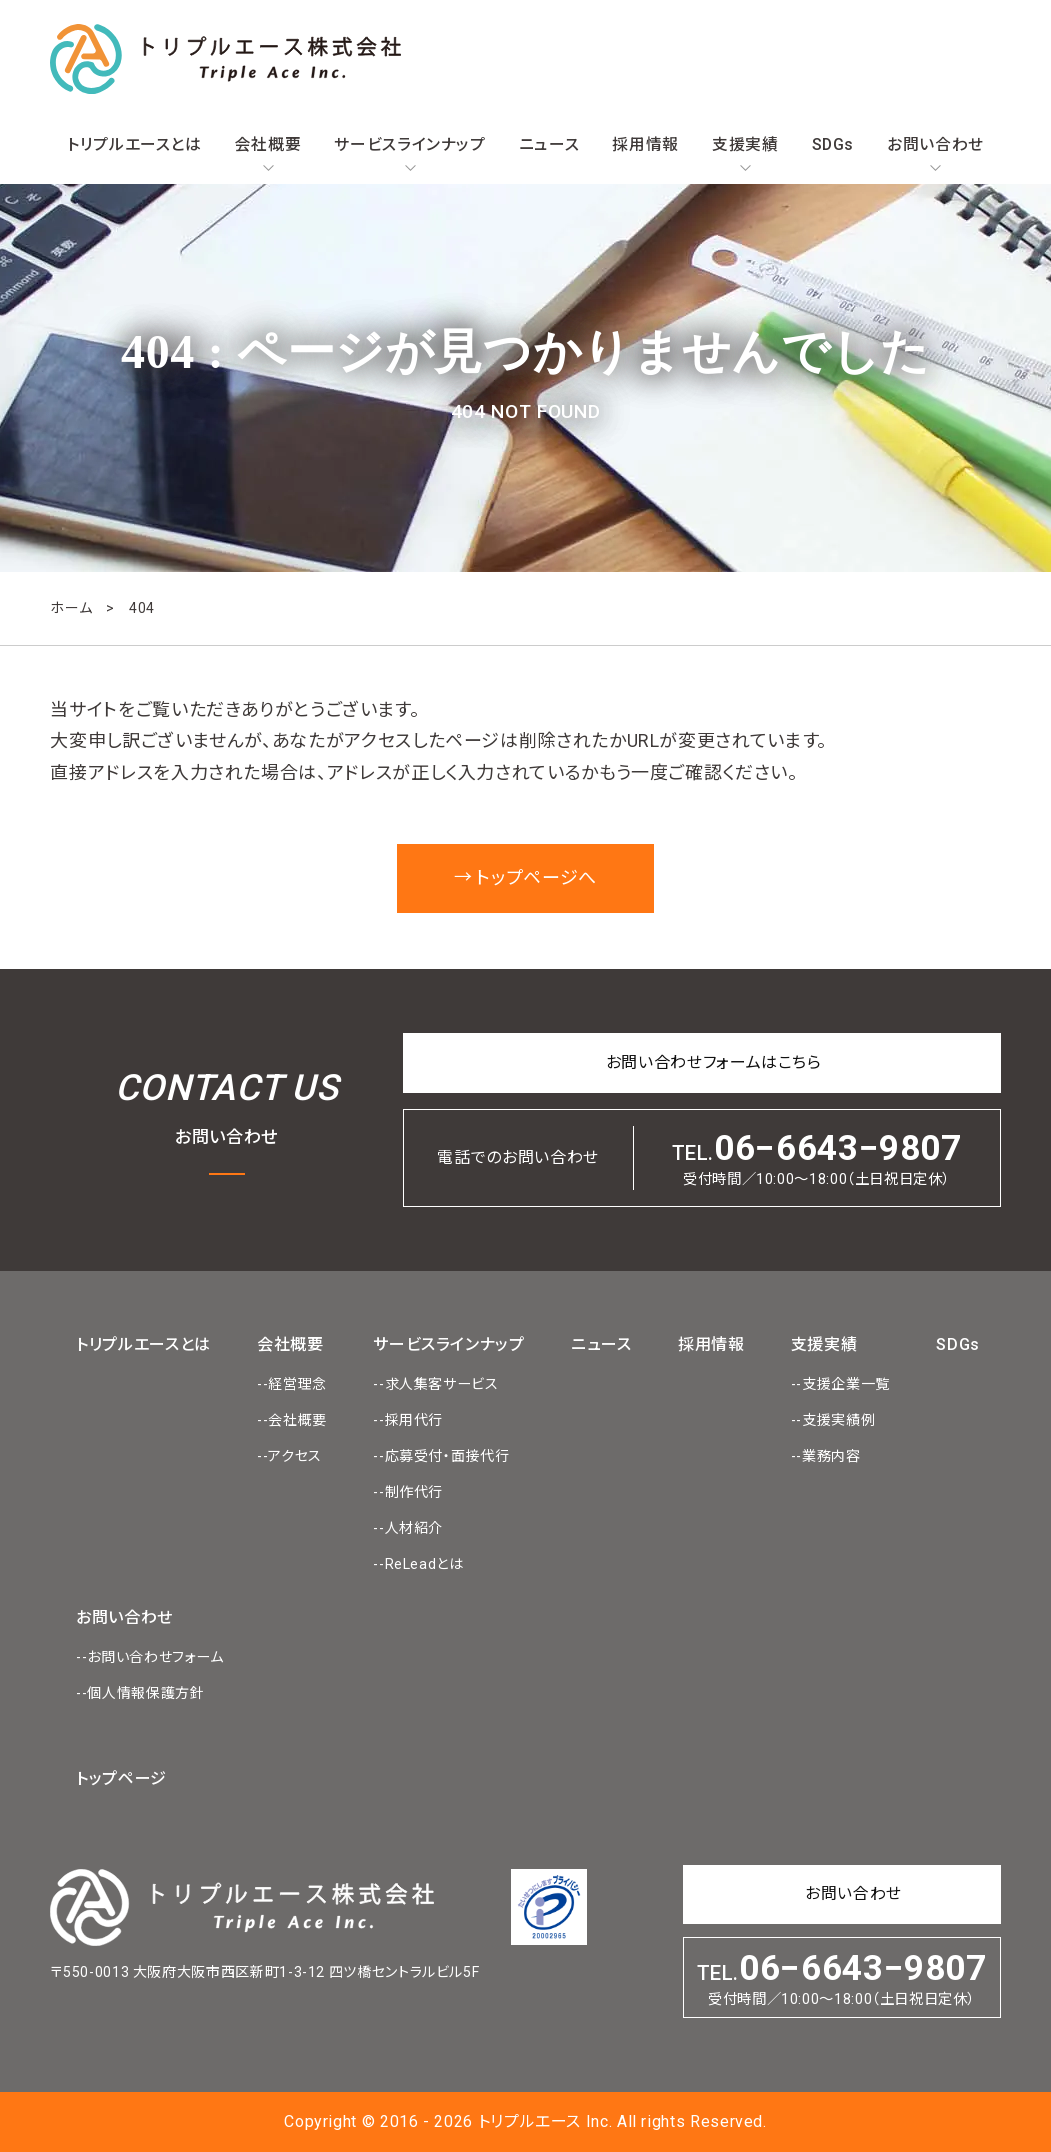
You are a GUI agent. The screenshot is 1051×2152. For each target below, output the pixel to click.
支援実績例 (838, 1420)
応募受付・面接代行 (447, 1456)
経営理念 (297, 1384)
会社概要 (268, 144)
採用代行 (414, 1420)
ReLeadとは (424, 1564)
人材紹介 (414, 1528)
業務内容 (831, 1456)
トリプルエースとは (134, 144)
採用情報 (645, 144)
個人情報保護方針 (145, 1693)
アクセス (295, 1456)
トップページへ (536, 877)
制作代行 (414, 1492)
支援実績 (745, 144)
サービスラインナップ (409, 144)
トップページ (121, 1778)
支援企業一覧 (846, 1384)
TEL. (817, 1158)
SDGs (833, 144)
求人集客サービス (442, 1384)
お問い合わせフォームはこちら (714, 1062)
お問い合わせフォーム (155, 1657)
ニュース (549, 144)
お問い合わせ (935, 144)
